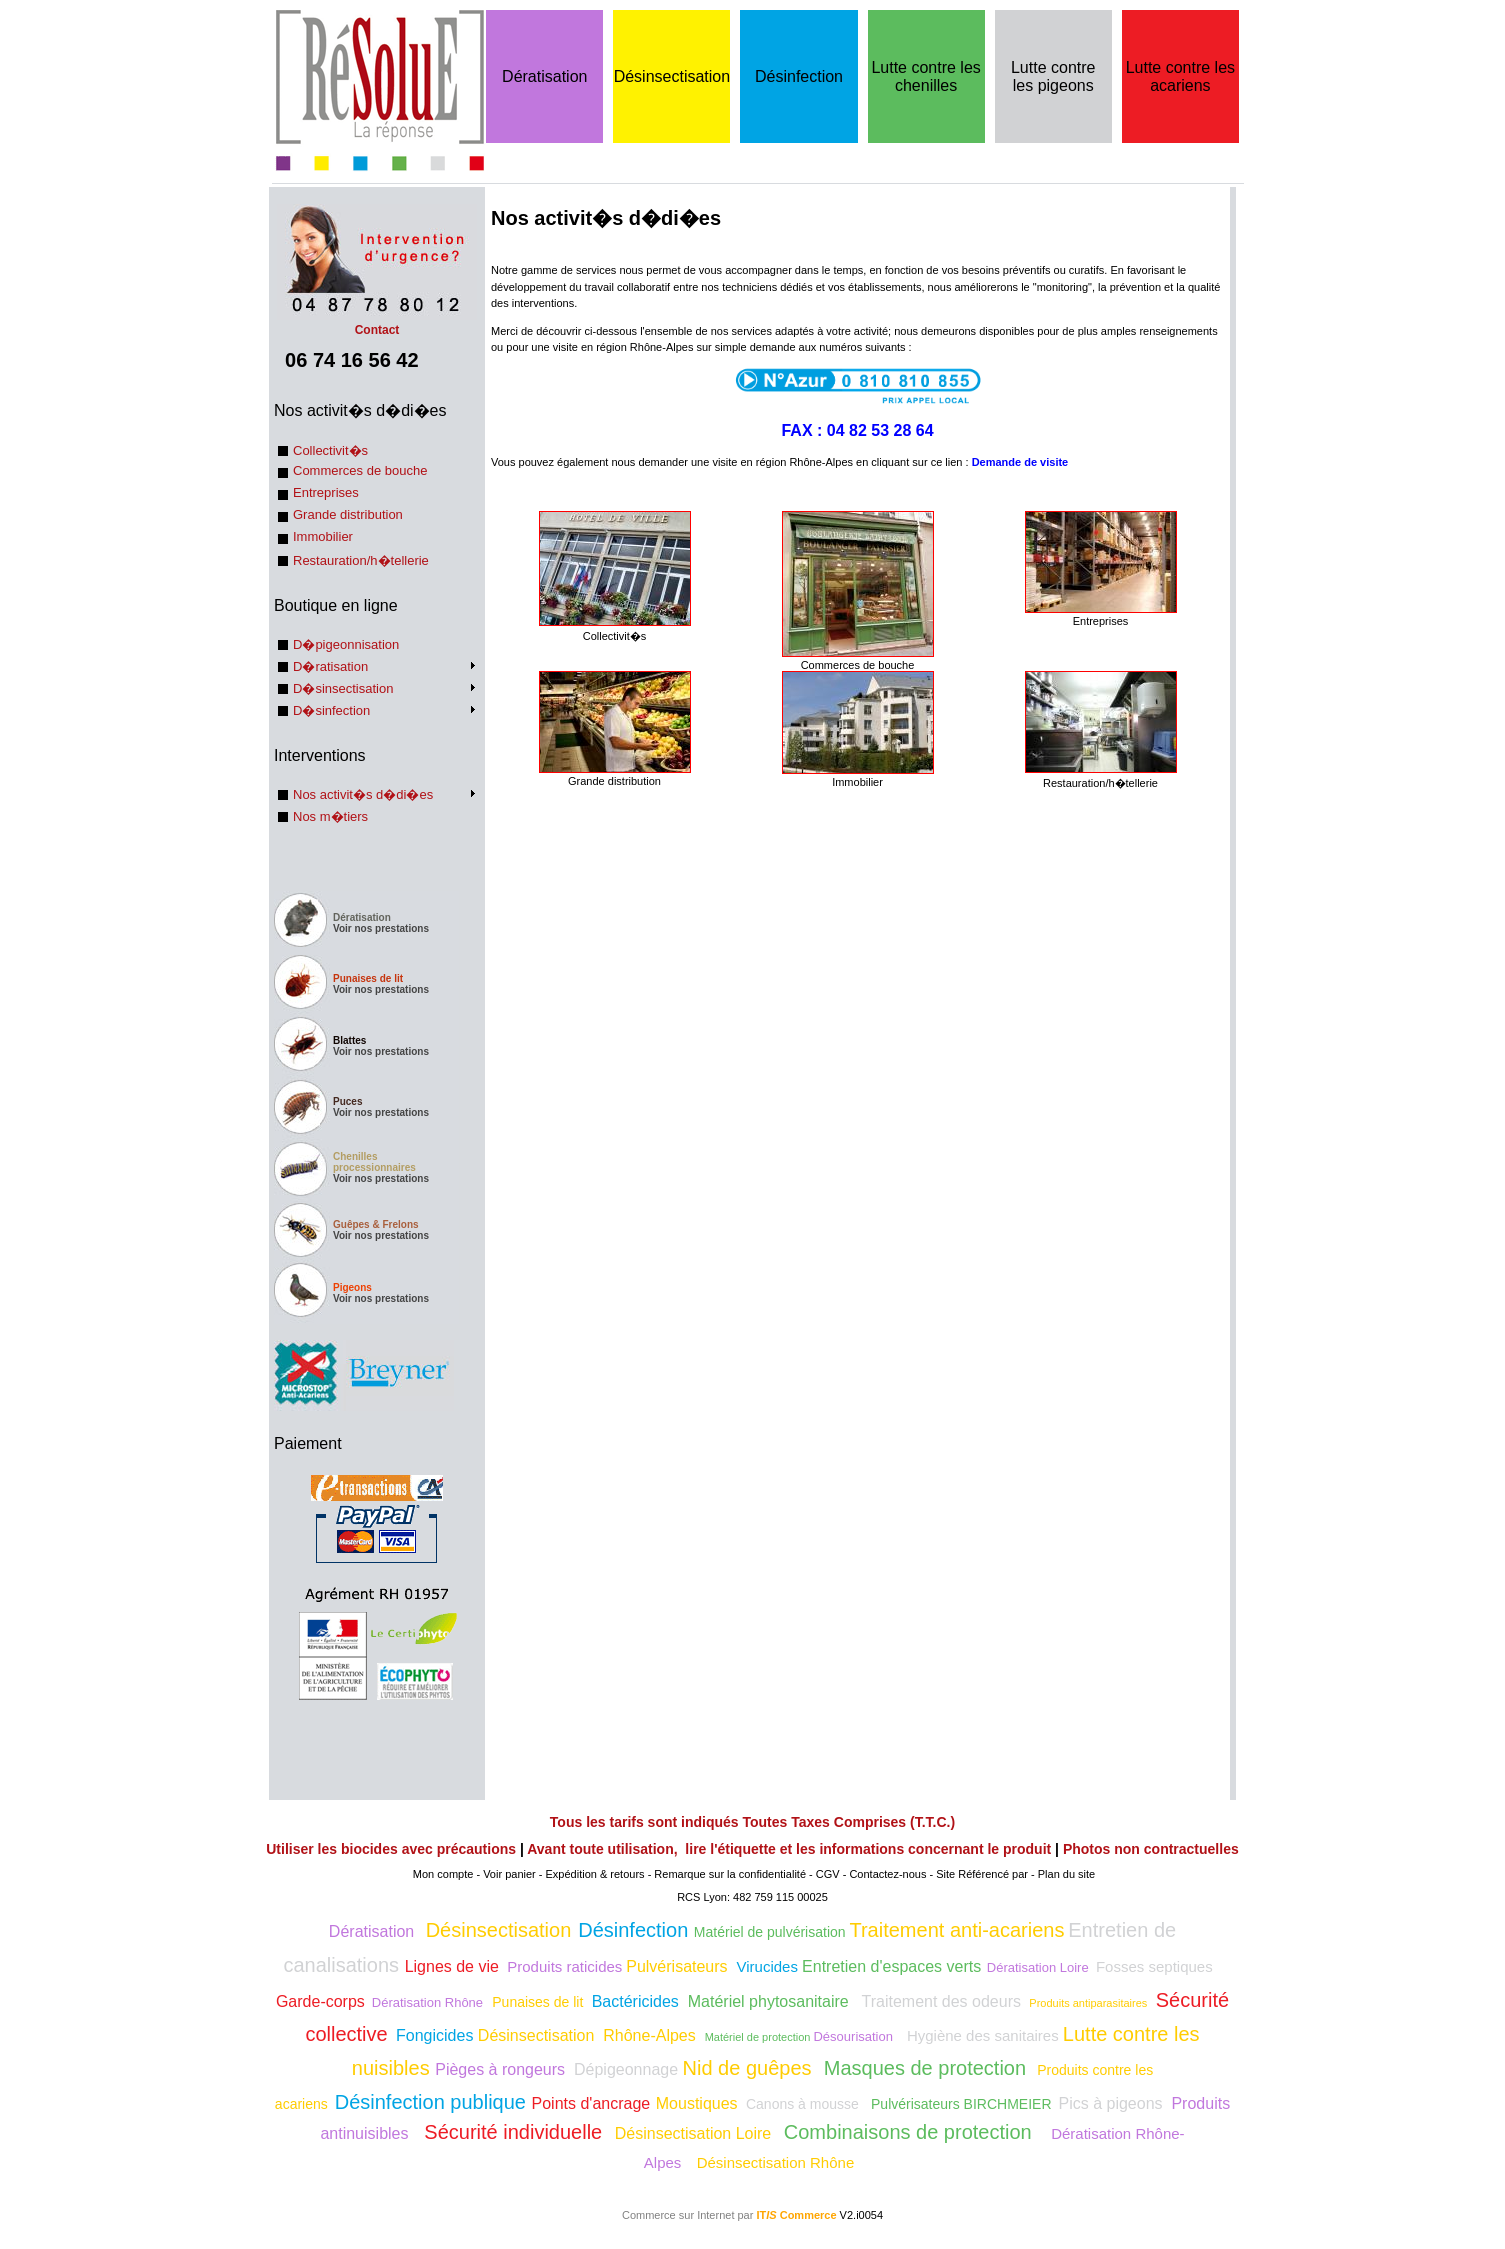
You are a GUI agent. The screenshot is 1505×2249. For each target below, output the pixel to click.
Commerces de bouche (360, 470)
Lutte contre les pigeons (1053, 76)
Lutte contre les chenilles (925, 76)
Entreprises (326, 492)
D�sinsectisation (343, 688)
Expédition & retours (595, 1874)
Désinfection (799, 76)
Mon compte (443, 1874)
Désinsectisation (672, 76)
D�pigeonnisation (346, 644)
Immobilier (323, 536)
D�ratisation (330, 666)
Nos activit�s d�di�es (363, 794)
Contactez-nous (887, 1874)
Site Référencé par (982, 1874)
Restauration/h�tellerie (361, 560)
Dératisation (544, 76)
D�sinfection (331, 710)
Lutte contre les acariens (1180, 76)
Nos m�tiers (330, 816)
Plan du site (1066, 1874)
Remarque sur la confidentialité (730, 1874)
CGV (828, 1874)
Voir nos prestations (381, 928)
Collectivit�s (330, 450)
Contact (377, 323)
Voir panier (509, 1874)
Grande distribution (348, 514)
